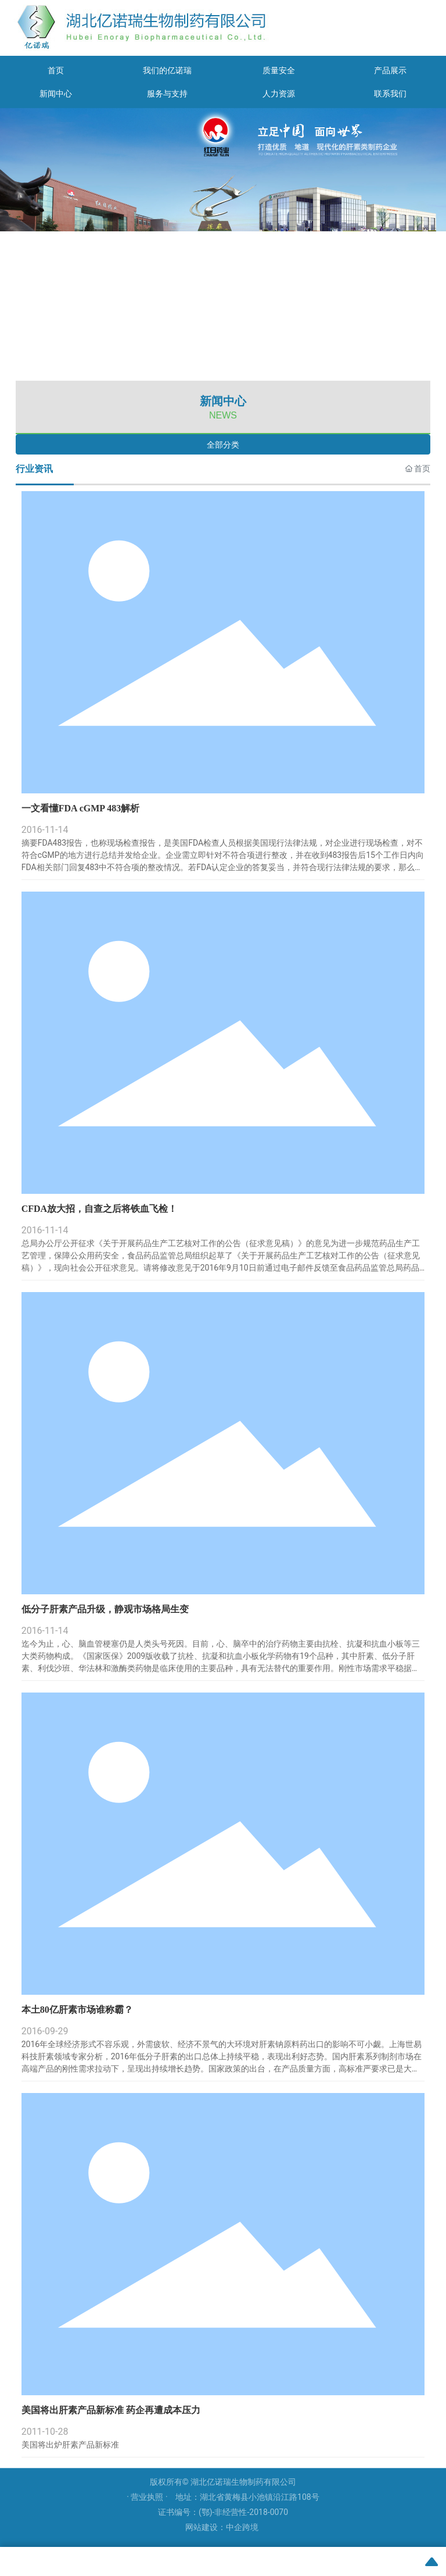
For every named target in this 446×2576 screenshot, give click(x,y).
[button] (215, 367)
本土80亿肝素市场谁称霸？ (77, 2010)
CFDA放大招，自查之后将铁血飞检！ (99, 1209)
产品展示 (390, 70)
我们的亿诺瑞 (167, 70)
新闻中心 (55, 93)
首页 (56, 70)
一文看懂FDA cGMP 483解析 (80, 808)
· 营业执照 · (148, 2497)
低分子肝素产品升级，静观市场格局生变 (105, 1609)
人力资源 (278, 93)
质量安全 (278, 70)
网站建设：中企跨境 (221, 2527)
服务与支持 (167, 93)
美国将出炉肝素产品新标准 (70, 2444)
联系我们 (390, 93)
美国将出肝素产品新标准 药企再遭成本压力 (110, 2410)
